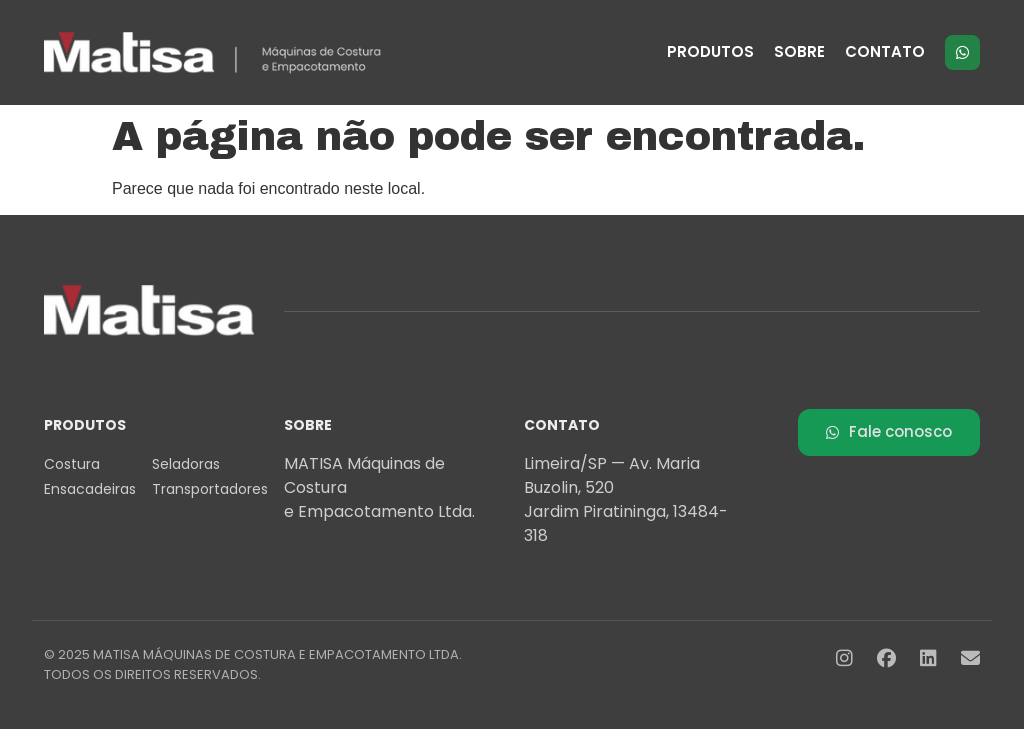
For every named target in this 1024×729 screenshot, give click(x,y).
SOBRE (799, 51)
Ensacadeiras (90, 489)
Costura (72, 464)
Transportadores (206, 489)
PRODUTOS (710, 51)
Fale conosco (889, 431)
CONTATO (885, 51)
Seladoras (186, 464)
